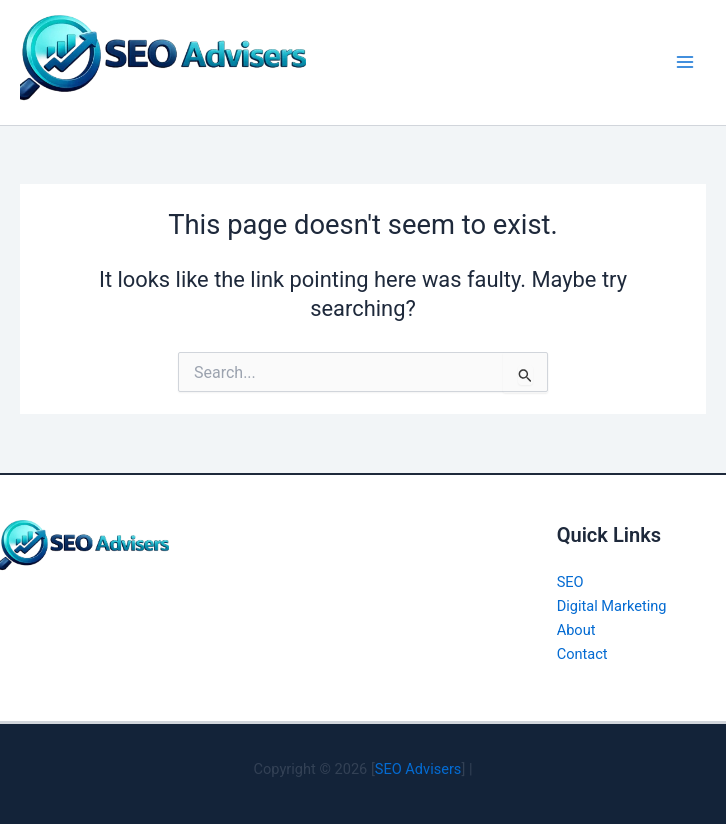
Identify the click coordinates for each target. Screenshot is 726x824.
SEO (570, 582)
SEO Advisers (418, 769)
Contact (582, 654)
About (576, 630)
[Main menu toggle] (685, 62)
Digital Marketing (612, 606)
